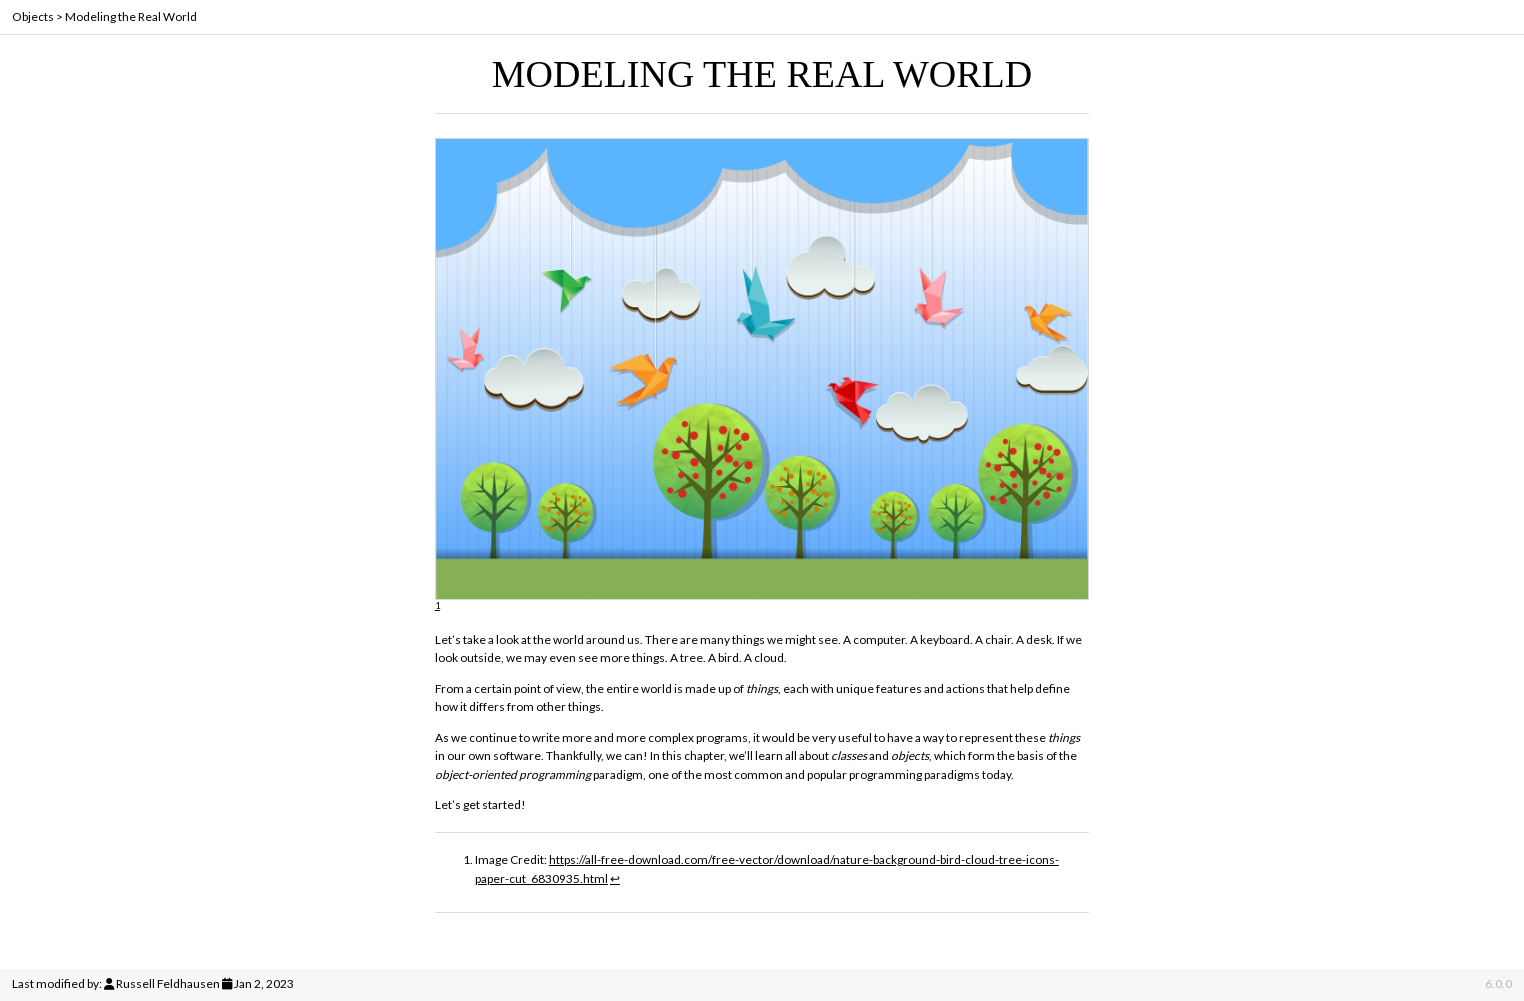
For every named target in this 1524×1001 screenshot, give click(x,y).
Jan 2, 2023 (264, 983)
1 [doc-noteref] (437, 605)
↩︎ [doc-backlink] (615, 878)
